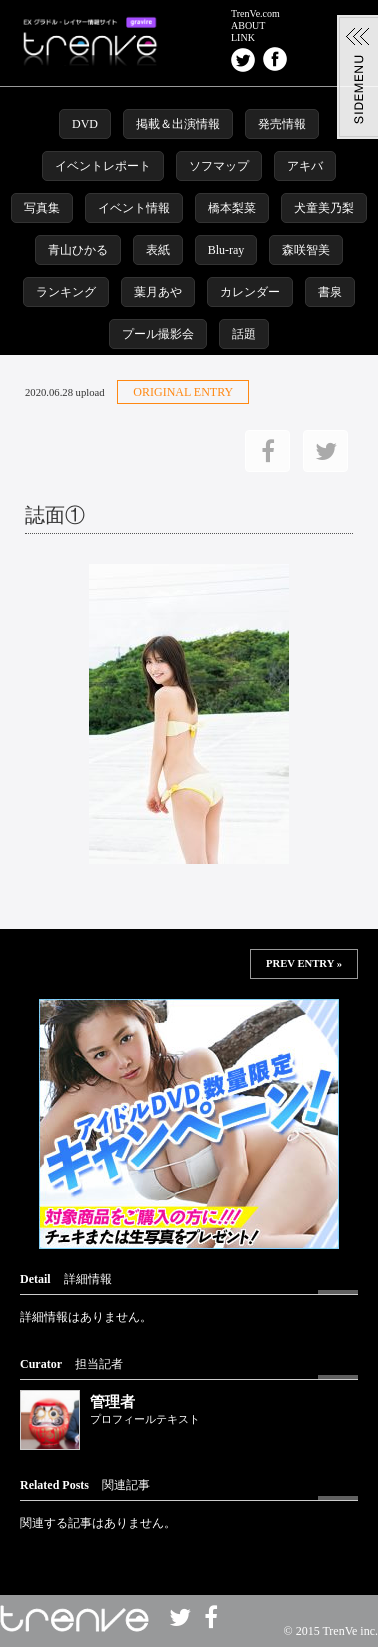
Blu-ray (226, 250)
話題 (244, 334)
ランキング (66, 292)
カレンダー (250, 292)
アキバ (305, 166)
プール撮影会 (158, 334)
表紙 (158, 250)
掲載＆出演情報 (178, 124)
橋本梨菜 (232, 208)
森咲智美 (306, 250)
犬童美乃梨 (324, 208)
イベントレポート (103, 166)
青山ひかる (78, 250)
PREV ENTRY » (304, 963)
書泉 (330, 292)
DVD (85, 124)
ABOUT (248, 26)
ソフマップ (219, 166)
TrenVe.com (255, 14)
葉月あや (158, 292)
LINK (243, 38)
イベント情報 (134, 208)
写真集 (42, 208)
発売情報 (282, 124)
